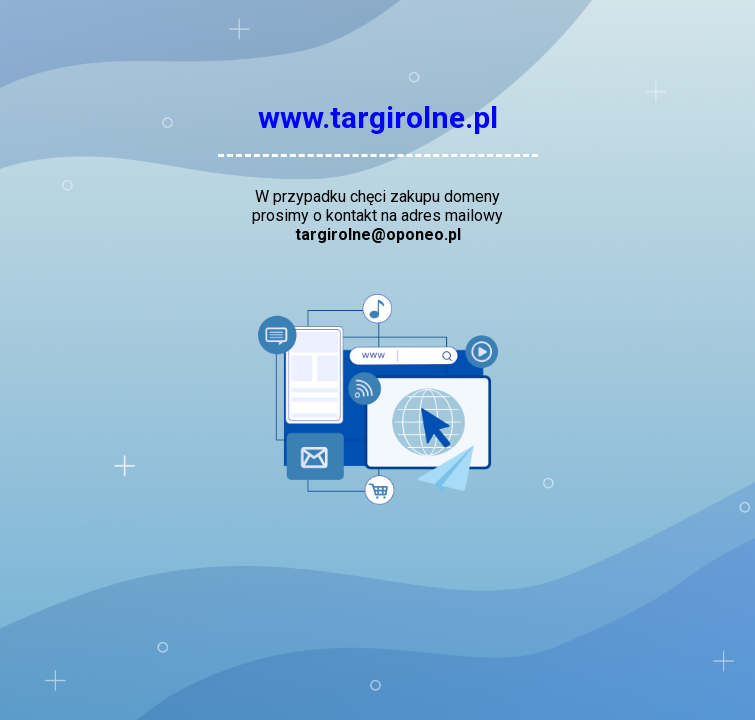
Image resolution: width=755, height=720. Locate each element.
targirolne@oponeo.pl (378, 234)
